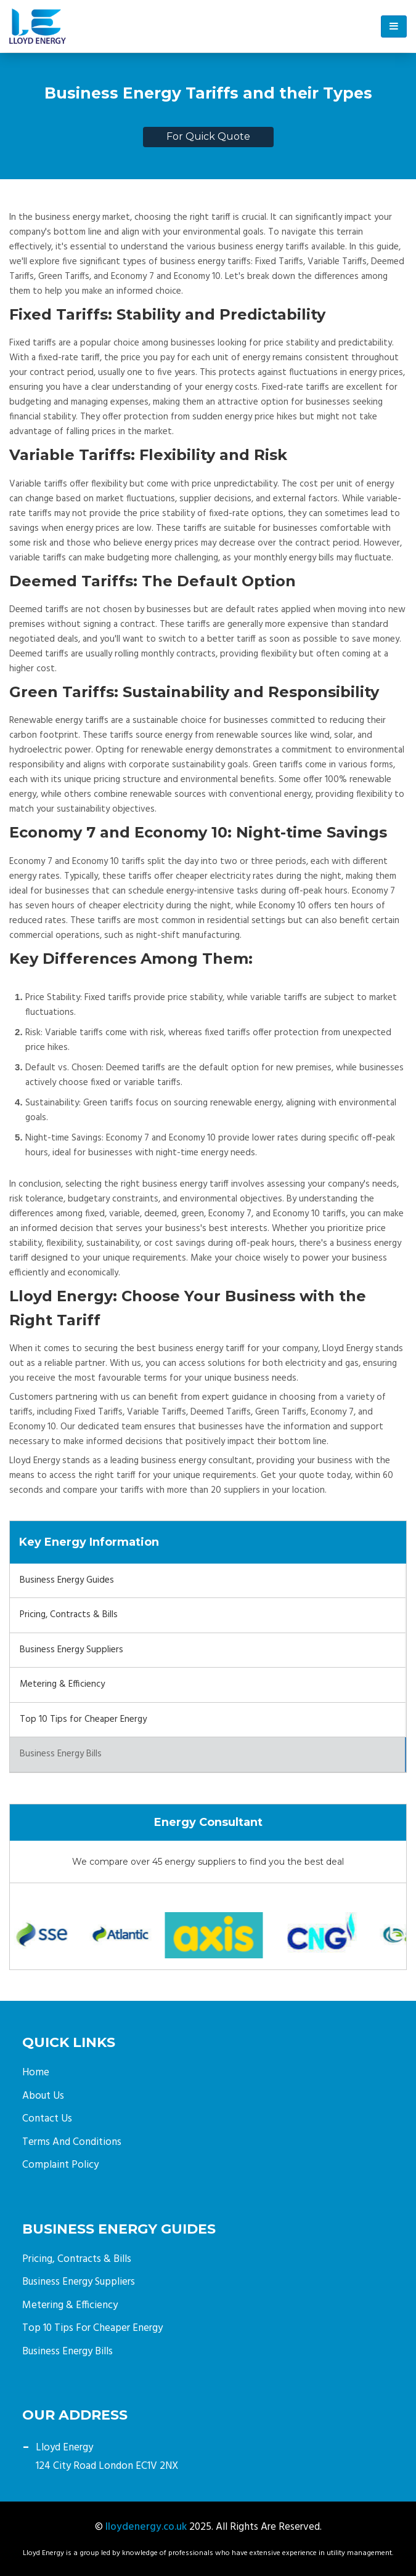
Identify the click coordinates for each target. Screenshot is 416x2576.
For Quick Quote (208, 136)
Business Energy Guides (67, 1580)
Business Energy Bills (61, 1753)
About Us (43, 2096)
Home (35, 2072)
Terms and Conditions (71, 2142)
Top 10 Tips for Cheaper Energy (83, 1719)
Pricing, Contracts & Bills (69, 1614)
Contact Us (47, 2119)
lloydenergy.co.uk (146, 2527)
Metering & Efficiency (62, 1684)
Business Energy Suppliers (71, 1649)
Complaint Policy (60, 2165)
